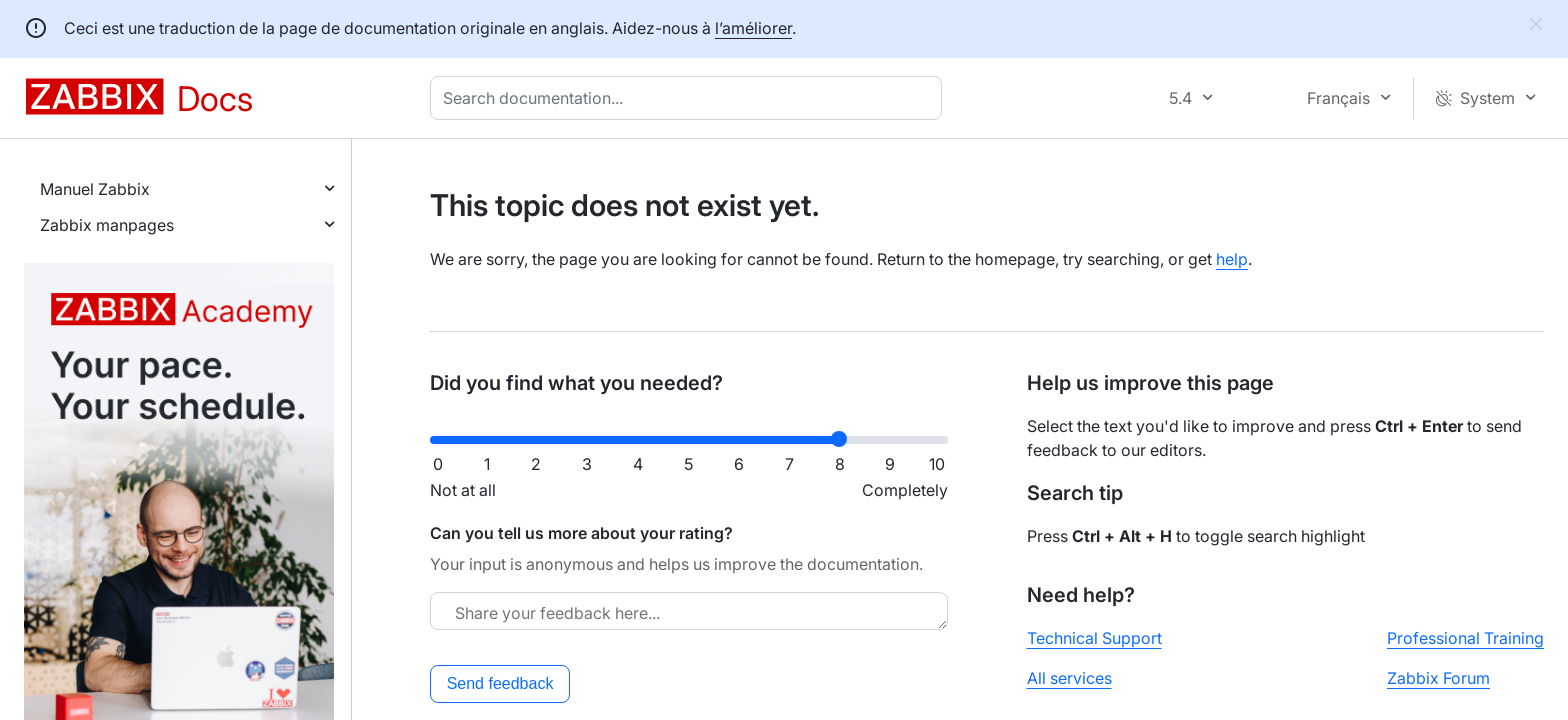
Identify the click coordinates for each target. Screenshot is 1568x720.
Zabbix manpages (107, 225)
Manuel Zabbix (95, 189)
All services (1069, 678)
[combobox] (690, 98)
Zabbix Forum (1438, 678)
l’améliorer (753, 28)
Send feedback (500, 683)
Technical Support (1094, 638)
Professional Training (1465, 638)
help (1232, 259)
